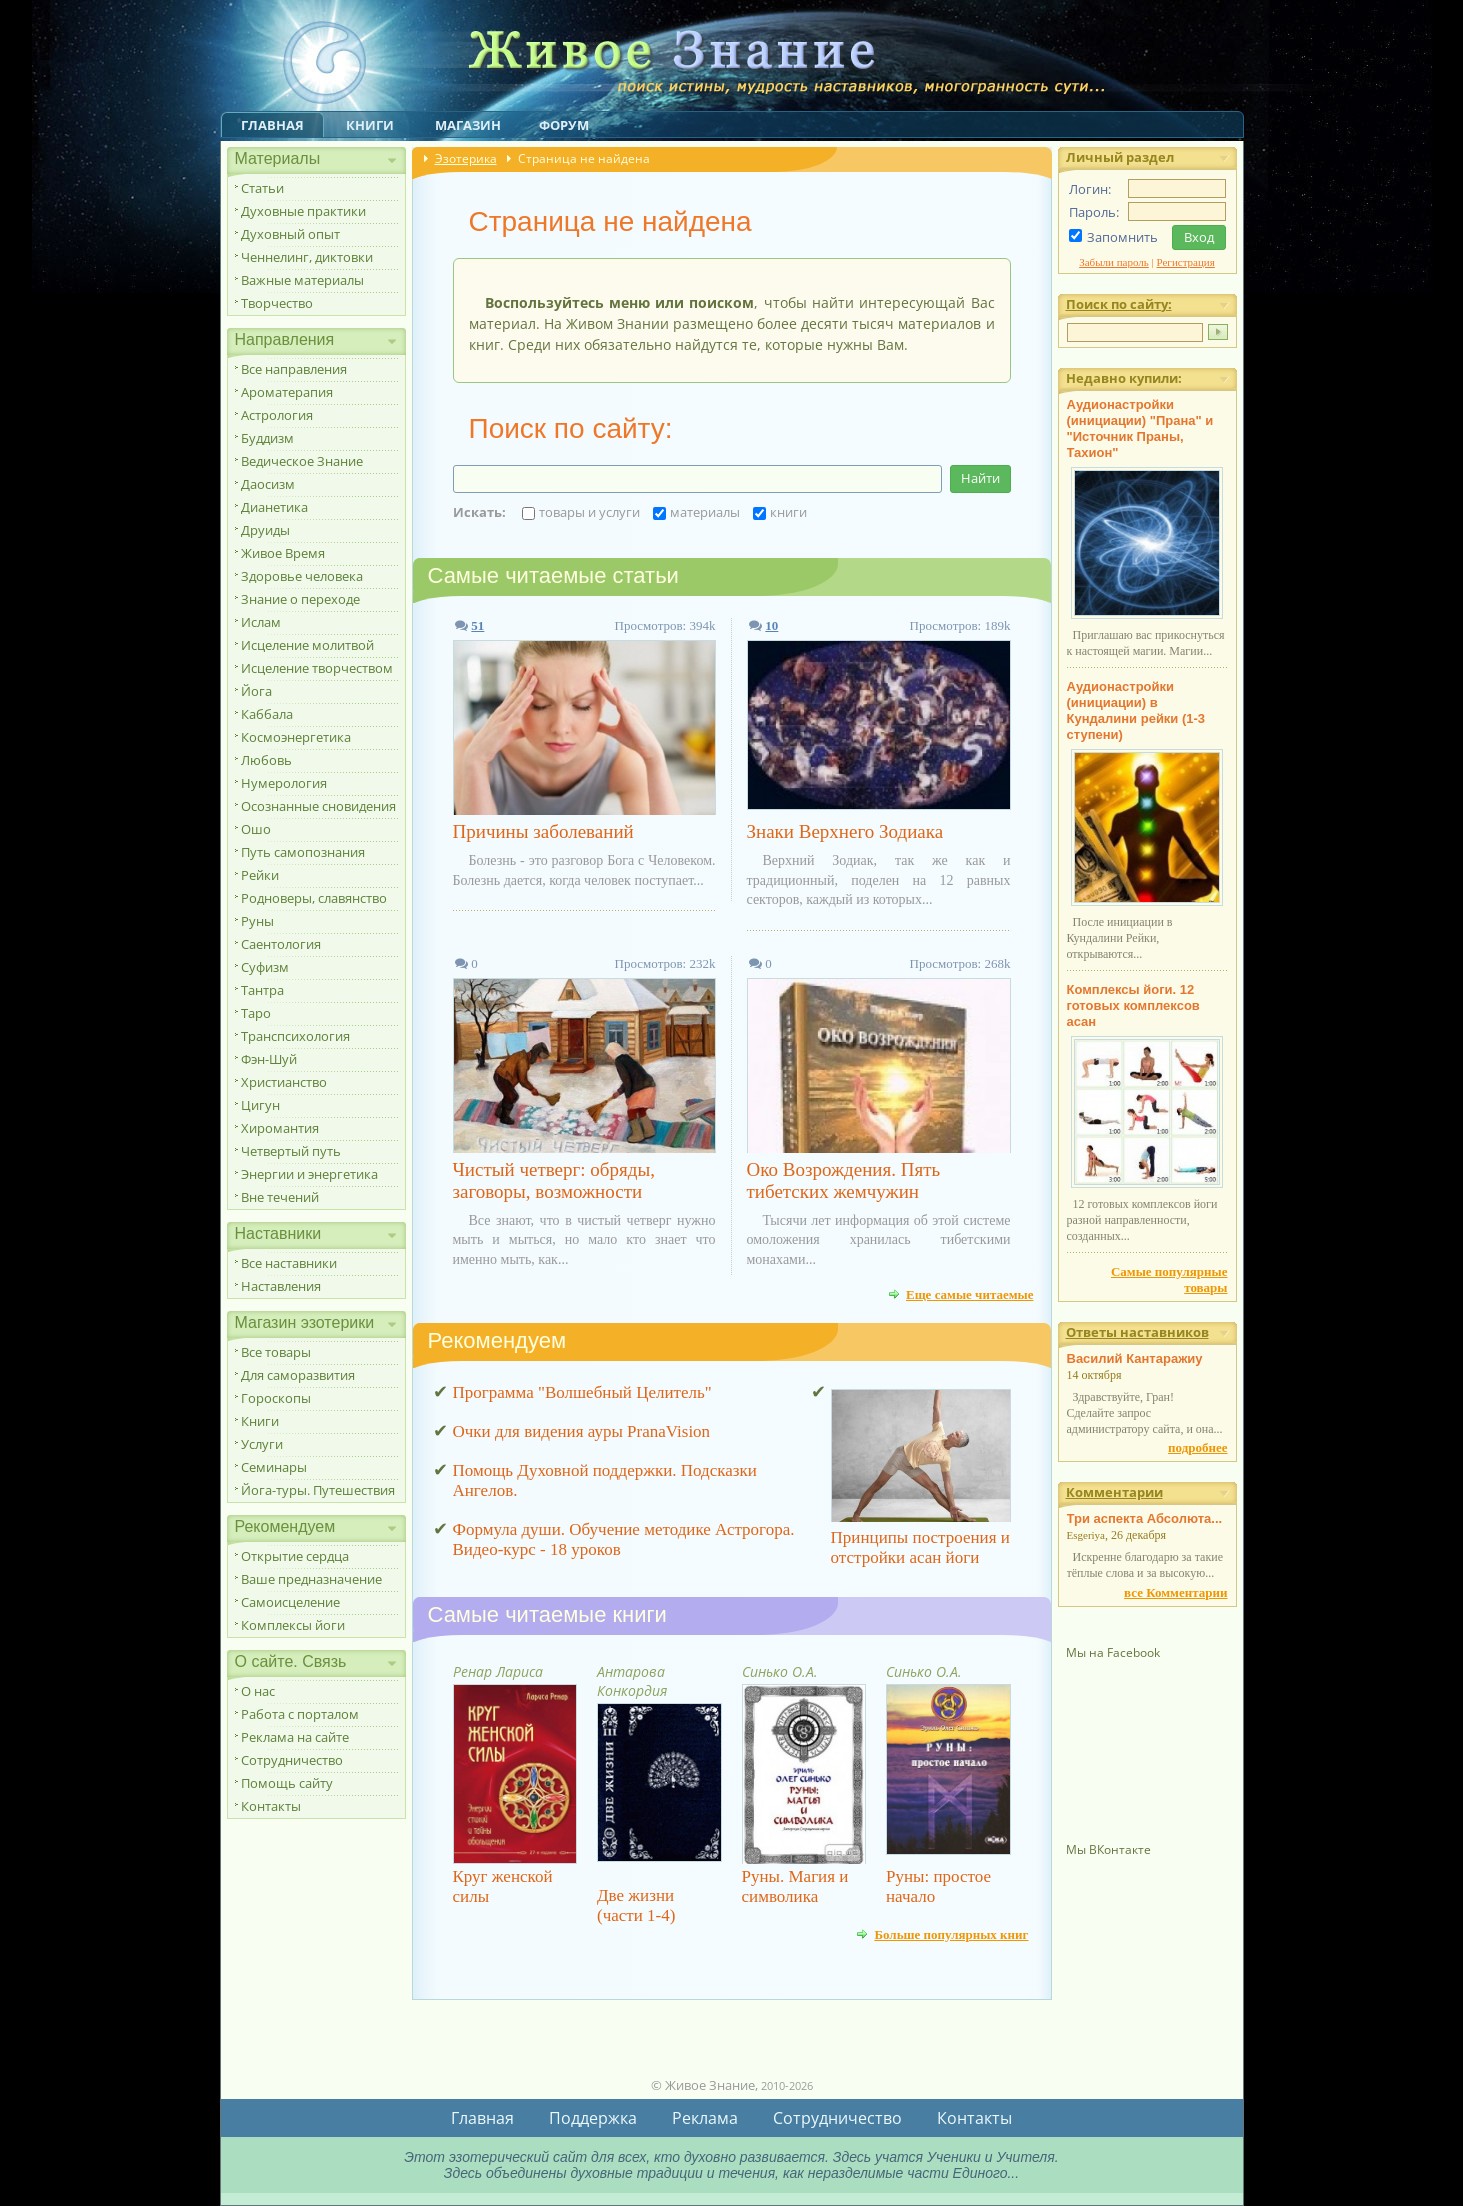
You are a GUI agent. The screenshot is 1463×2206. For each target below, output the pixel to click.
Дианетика (274, 507)
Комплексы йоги (293, 1625)
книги (780, 512)
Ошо (256, 829)
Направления (285, 339)
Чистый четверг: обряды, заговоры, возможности (554, 1180)
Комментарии (1114, 1492)
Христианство (284, 1082)
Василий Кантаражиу (1135, 1358)
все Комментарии (1175, 1592)
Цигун (260, 1105)
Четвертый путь (291, 1151)
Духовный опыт (290, 234)
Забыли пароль (1114, 262)
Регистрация (1186, 262)
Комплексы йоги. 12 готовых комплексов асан (1133, 1005)
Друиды (265, 530)
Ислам (261, 622)
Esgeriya (1086, 1535)
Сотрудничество (292, 1760)
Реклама (705, 2118)
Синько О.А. (780, 1671)
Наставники (278, 1233)
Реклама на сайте (295, 1737)
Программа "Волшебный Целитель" (582, 1392)
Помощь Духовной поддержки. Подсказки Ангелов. (605, 1480)
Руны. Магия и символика (795, 1886)
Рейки (260, 875)
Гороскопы (276, 1398)
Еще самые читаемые (970, 1294)
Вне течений (280, 1197)
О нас (258, 1691)
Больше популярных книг (951, 1934)
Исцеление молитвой (307, 645)
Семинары (274, 1467)
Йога (256, 691)
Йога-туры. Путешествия (318, 1490)
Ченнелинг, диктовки (307, 257)
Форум (564, 125)
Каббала (267, 714)
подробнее (1197, 1447)
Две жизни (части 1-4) (636, 1905)
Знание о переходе (300, 599)
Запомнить (1122, 237)
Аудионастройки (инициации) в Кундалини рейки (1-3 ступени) (1136, 710)
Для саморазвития (298, 1375)
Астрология (277, 415)
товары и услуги (581, 512)
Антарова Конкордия (632, 1681)
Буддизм (267, 438)
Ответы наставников (1137, 1332)
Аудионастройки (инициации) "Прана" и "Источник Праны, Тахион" (1140, 428)
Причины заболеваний (543, 831)
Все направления (294, 369)
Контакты (271, 1806)
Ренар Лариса (498, 1671)
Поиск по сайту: (1119, 304)
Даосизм (268, 484)
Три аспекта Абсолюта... (1145, 1518)
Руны (257, 921)
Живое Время (283, 553)
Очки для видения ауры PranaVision (582, 1431)
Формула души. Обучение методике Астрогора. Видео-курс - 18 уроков (624, 1539)
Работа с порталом (300, 1714)
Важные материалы (302, 280)
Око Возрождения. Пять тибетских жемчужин (844, 1180)
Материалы (278, 158)
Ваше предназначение (311, 1579)
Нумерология (284, 783)
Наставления (281, 1286)
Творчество (277, 303)
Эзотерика (466, 158)
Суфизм (265, 967)
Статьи (262, 188)
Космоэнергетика (296, 737)
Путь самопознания (303, 852)
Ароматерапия (287, 392)
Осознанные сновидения (318, 806)
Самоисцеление (290, 1602)
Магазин (468, 125)
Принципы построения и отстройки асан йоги (920, 1547)
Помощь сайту (287, 1783)
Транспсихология (295, 1036)
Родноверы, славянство (314, 898)
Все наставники (289, 1263)
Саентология (281, 944)
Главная (272, 125)
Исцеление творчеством (317, 668)
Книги (370, 125)
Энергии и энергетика (309, 1174)
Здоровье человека (302, 576)
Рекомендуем (285, 1526)
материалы (696, 512)
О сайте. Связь (291, 1661)
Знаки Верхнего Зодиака (845, 831)
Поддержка (593, 2118)
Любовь (266, 760)
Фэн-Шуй (269, 1059)
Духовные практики (303, 211)
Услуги (262, 1444)
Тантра (262, 990)
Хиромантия (280, 1128)
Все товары (276, 1352)
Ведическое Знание (302, 461)
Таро (256, 1013)
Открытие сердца (295, 1556)
